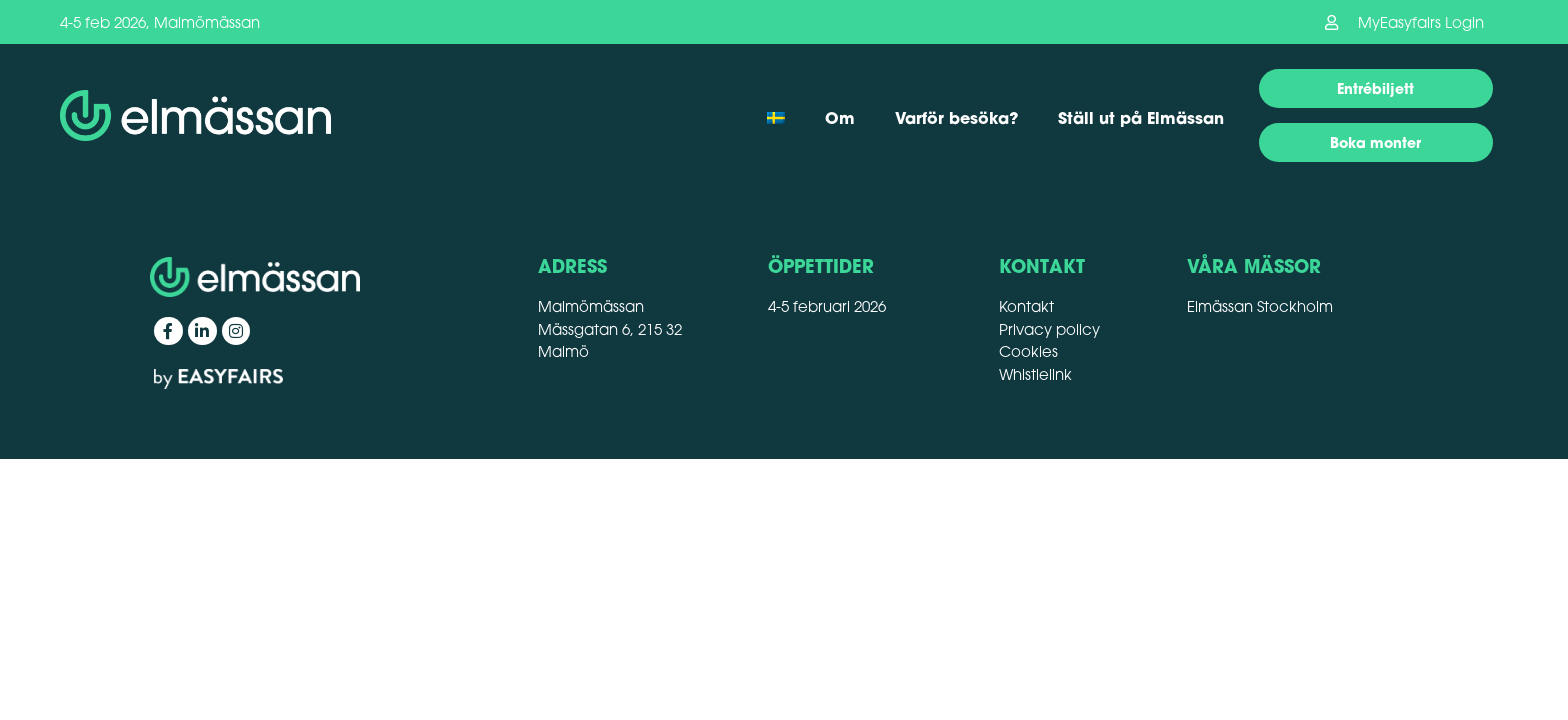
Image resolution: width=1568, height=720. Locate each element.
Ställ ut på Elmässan (1141, 117)
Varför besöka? (956, 117)
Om (840, 117)
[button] (1404, 22)
